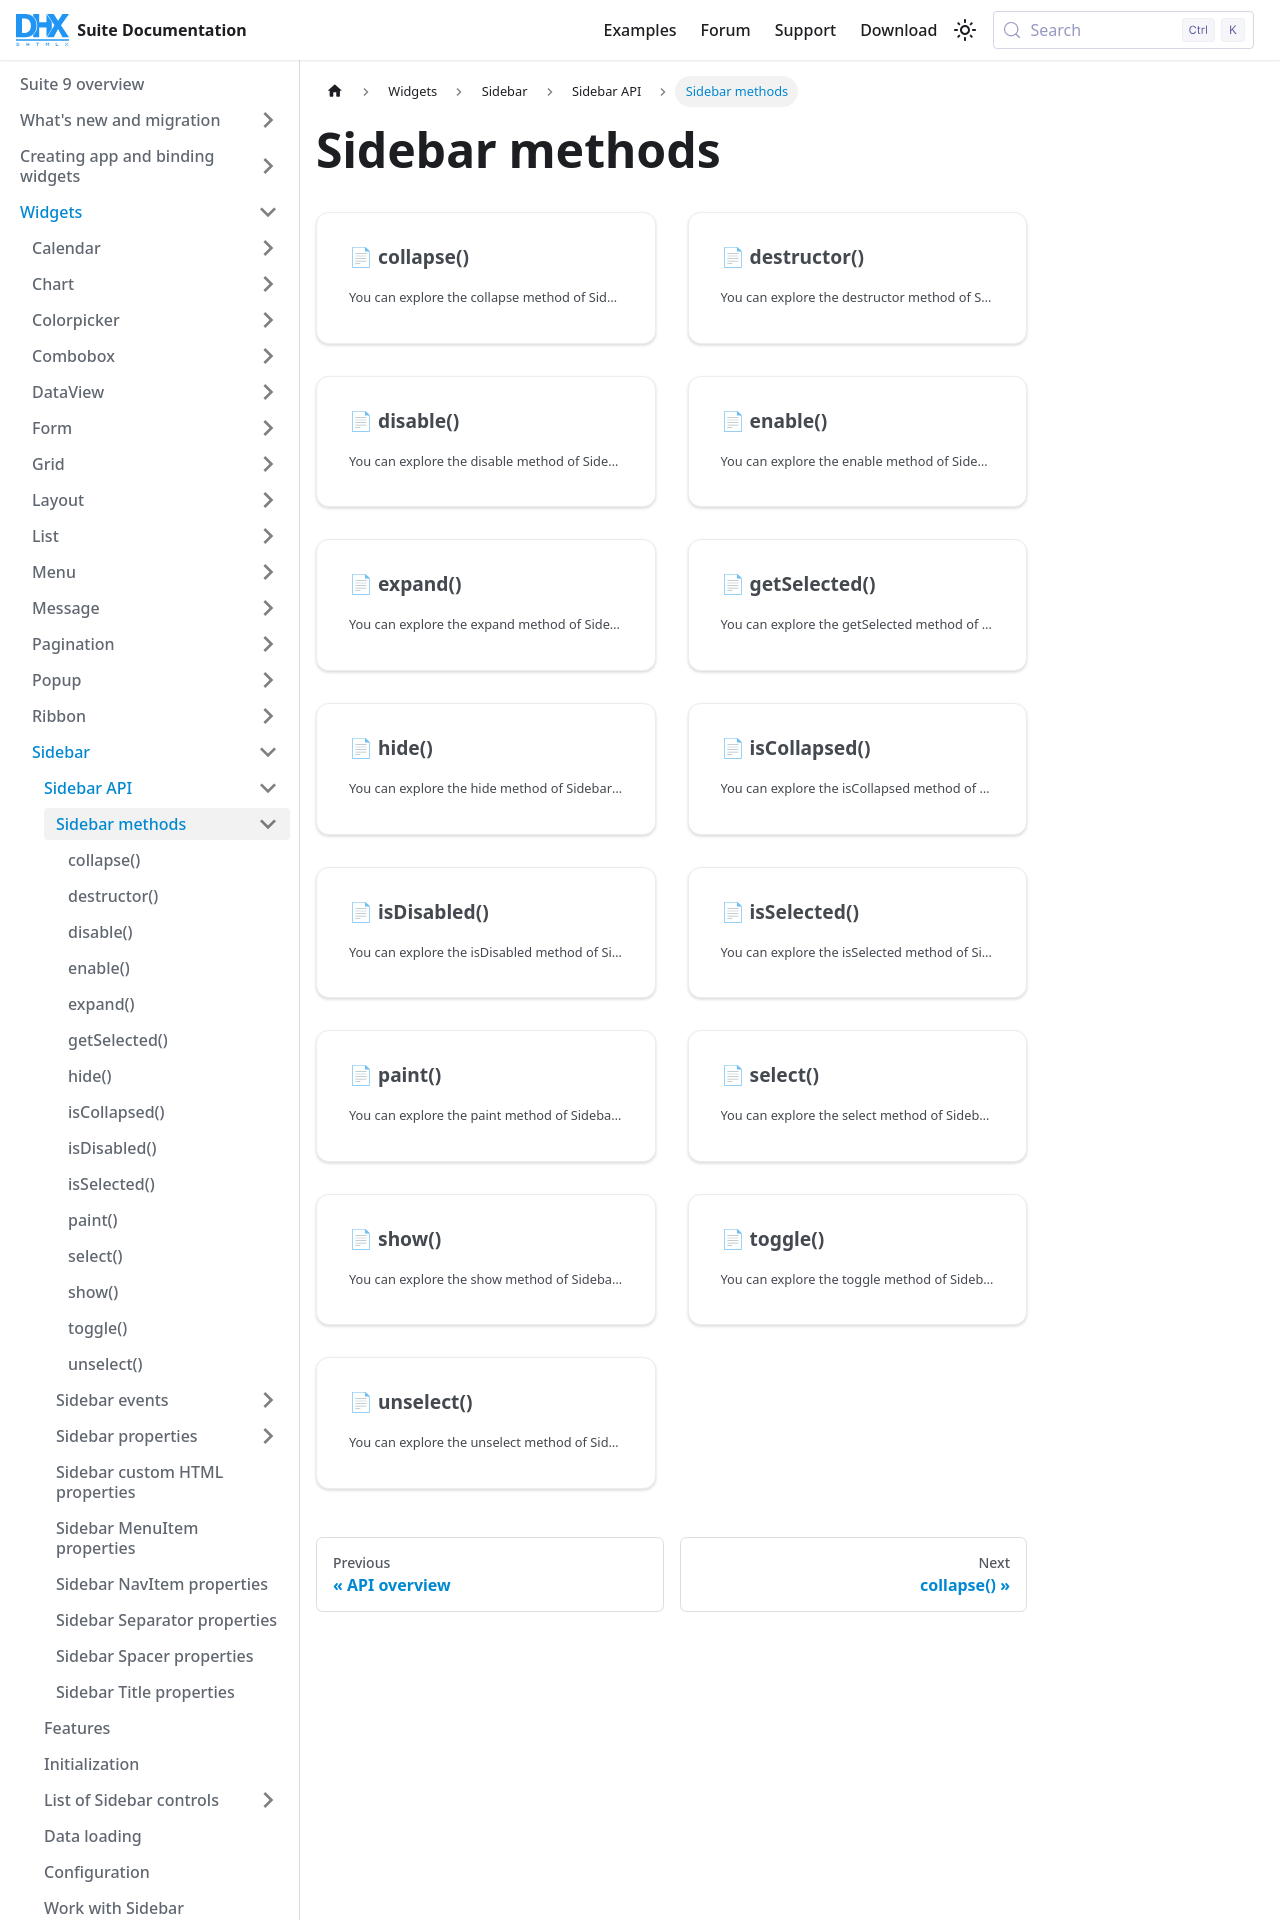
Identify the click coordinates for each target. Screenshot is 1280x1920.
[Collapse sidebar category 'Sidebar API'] (268, 788)
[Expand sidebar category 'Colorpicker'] (268, 320)
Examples (639, 30)
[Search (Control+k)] (1123, 30)
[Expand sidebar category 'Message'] (268, 608)
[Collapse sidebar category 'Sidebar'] (268, 752)
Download (898, 30)
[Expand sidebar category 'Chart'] (268, 284)
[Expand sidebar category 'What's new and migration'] (268, 120)
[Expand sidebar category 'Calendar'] (268, 248)
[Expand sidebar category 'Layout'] (268, 500)
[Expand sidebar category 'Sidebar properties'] (268, 1436)
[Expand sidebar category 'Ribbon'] (268, 716)
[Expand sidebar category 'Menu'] (268, 572)
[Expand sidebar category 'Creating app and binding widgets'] (268, 166)
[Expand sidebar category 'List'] (268, 536)
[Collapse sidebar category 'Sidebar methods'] (268, 824)
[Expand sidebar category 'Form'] (268, 428)
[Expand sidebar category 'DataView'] (268, 392)
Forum (726, 30)
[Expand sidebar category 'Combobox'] (268, 356)
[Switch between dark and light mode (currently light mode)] (965, 30)
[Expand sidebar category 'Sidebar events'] (268, 1400)
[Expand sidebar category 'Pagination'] (268, 644)
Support (805, 30)
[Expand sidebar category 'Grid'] (268, 464)
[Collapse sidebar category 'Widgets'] (268, 212)
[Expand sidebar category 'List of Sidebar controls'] (268, 1800)
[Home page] (335, 91)
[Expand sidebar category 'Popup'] (268, 680)
